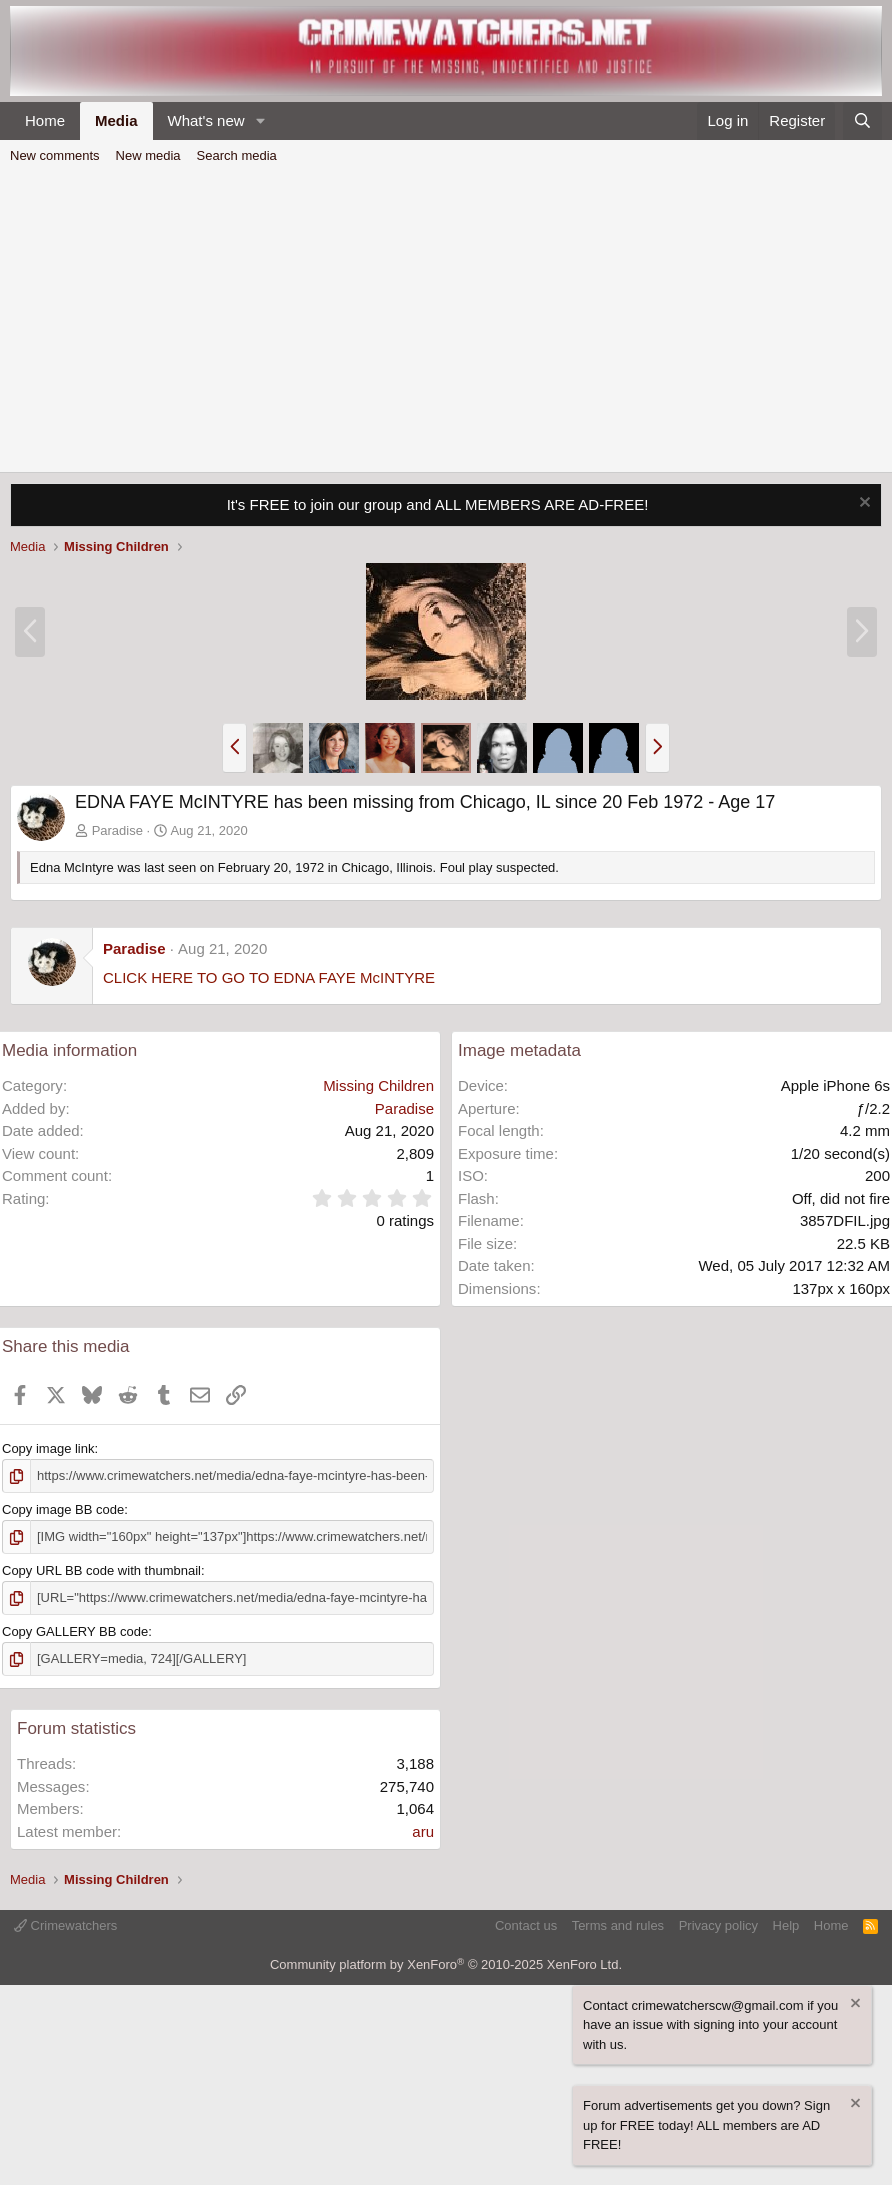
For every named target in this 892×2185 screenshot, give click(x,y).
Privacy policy (718, 1925)
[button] (260, 121)
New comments (55, 155)
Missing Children (378, 1085)
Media (116, 120)
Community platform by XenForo (446, 1964)
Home (45, 120)
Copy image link (48, 1448)
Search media (237, 155)
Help (786, 1925)
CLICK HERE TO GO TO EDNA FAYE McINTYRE (269, 977)
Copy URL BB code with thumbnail (101, 1570)
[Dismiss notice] (862, 504)
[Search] (862, 121)
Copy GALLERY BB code (75, 1631)
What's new (206, 120)
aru (423, 1831)
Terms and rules (618, 1925)
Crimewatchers (65, 1925)
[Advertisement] (446, 322)
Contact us (526, 1925)
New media (148, 155)
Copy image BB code (63, 1509)
